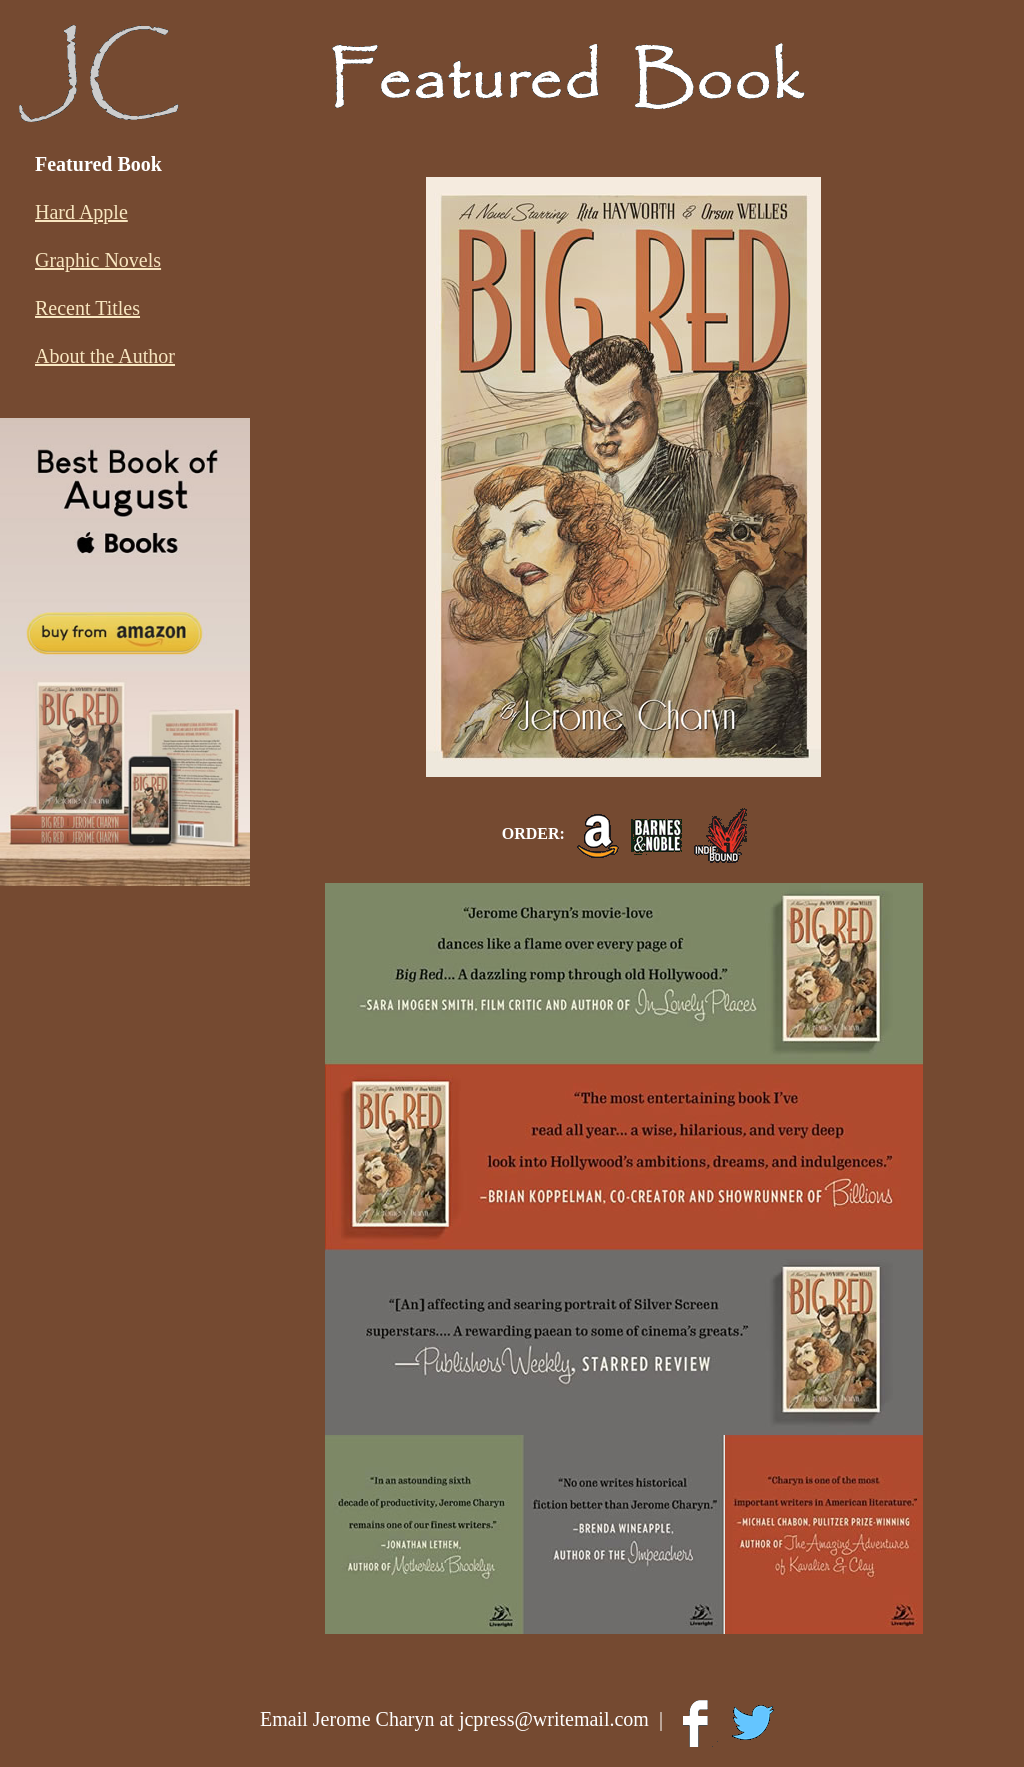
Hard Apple (81, 212)
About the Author (105, 356)
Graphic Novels (98, 260)
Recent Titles (87, 308)
